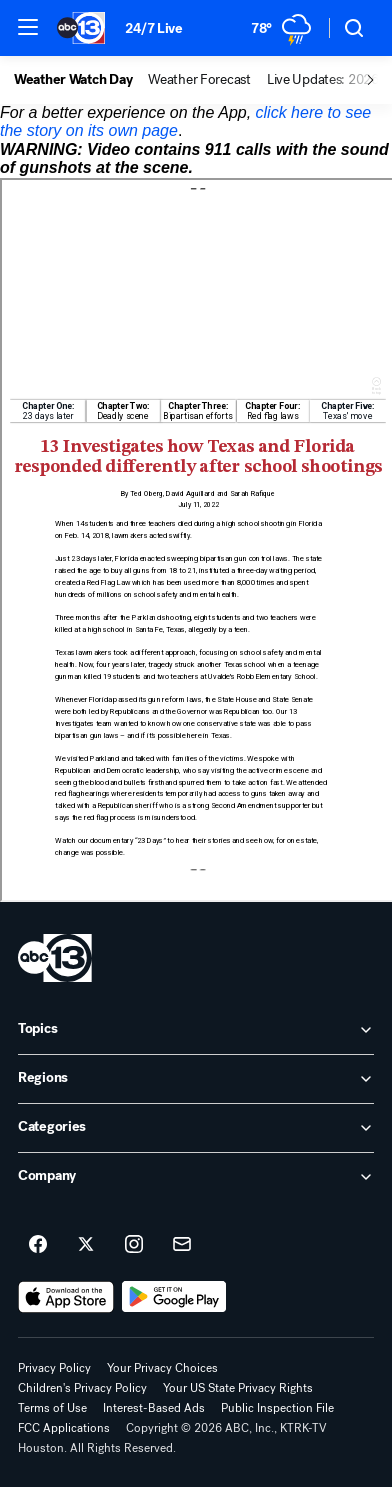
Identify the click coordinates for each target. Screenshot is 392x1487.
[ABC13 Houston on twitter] (86, 1245)
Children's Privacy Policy (82, 1388)
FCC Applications (64, 1428)
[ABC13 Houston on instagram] (134, 1245)
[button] (28, 27)
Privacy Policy (54, 1368)
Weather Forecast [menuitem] (199, 80)
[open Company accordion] (196, 1177)
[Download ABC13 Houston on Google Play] (174, 1297)
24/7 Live (153, 28)
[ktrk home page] (55, 958)
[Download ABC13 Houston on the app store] (66, 1297)
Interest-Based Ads (154, 1408)
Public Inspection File (277, 1408)
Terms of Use (52, 1408)
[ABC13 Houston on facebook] (38, 1245)
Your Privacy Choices (162, 1368)
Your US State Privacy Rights (238, 1388)
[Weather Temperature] (282, 28)
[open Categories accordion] (196, 1128)
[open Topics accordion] (196, 1030)
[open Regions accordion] (196, 1079)
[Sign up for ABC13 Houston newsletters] (182, 1245)
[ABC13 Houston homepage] (81, 28)
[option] (81, 80)
